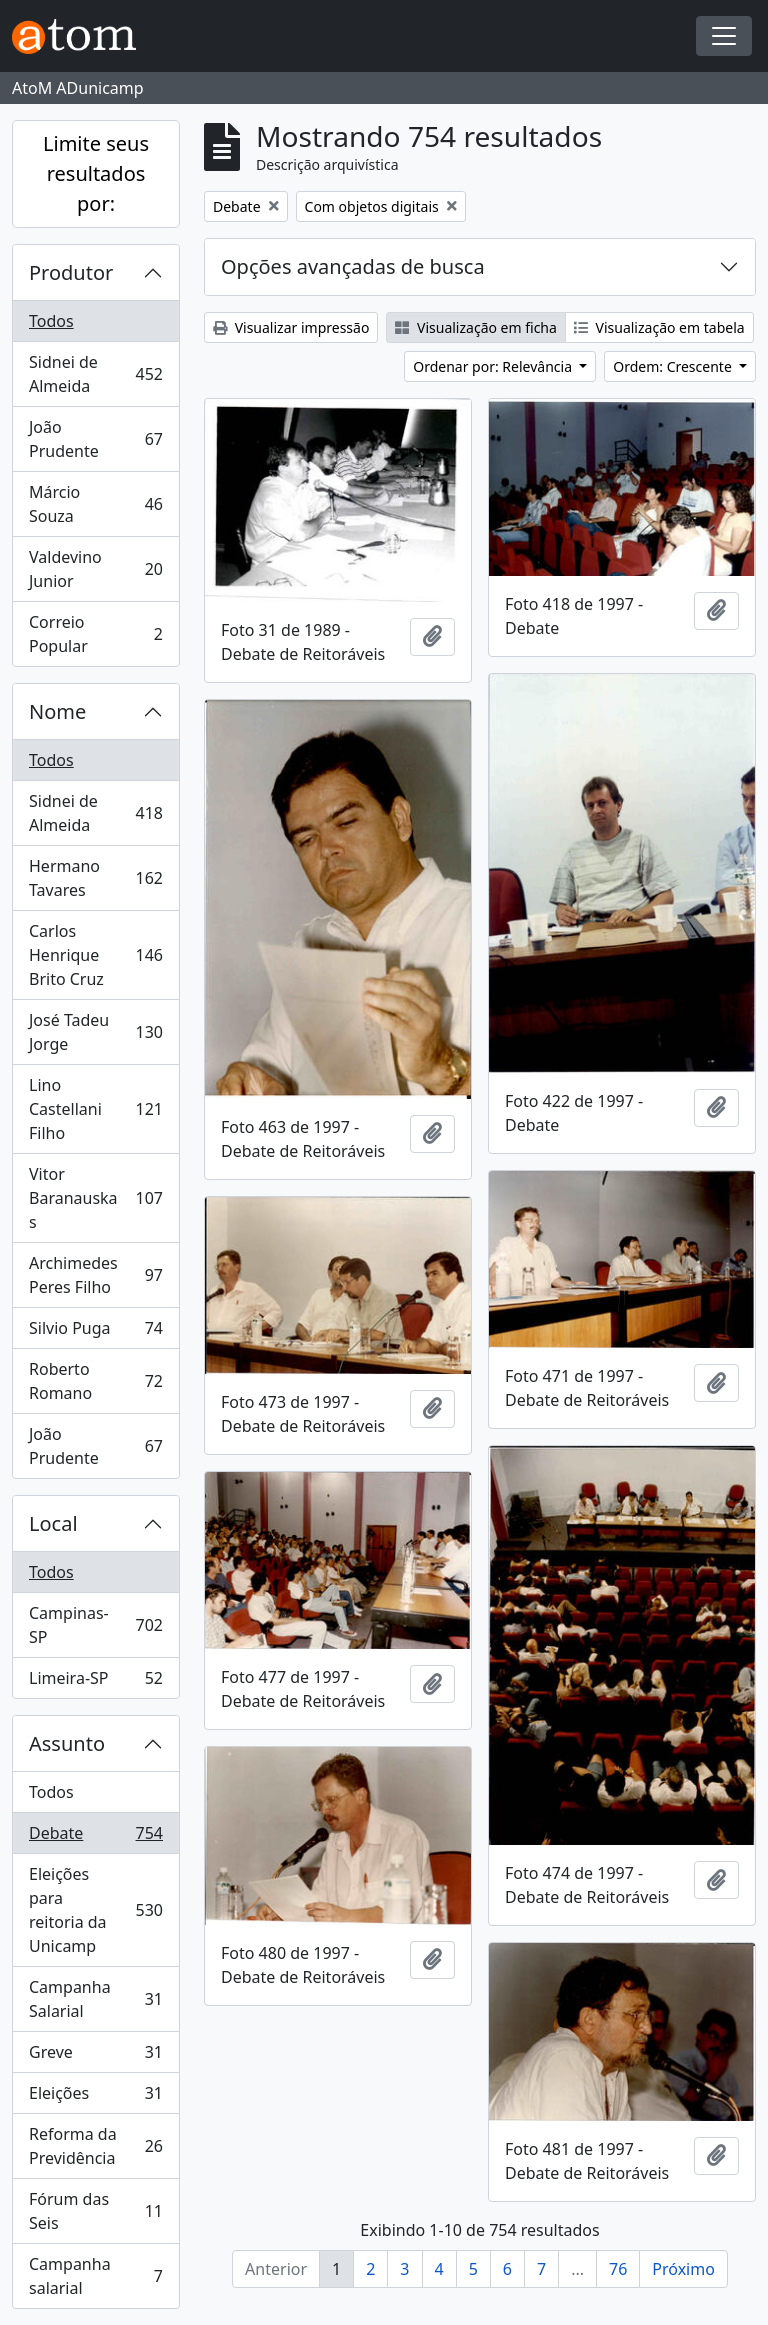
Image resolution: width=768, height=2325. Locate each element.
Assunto (67, 1743)
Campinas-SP (95, 1625)
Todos (51, 321)
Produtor (71, 272)
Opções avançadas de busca (353, 266)
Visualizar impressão (291, 327)
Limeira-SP (95, 1682)
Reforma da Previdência (95, 2146)
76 (618, 2269)
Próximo (683, 2269)
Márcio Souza (95, 504)
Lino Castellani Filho (95, 1109)
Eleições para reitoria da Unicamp (95, 1910)
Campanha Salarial (95, 1999)
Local (53, 1523)
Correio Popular (95, 634)
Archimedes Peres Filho (95, 1275)
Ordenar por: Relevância (494, 366)
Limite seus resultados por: (96, 173)
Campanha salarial (95, 2276)
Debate (95, 1837)
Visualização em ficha (476, 327)
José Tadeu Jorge (95, 1032)
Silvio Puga (95, 1332)
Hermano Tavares (95, 878)
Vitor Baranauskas (95, 1198)
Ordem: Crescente (674, 366)
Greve (95, 2056)
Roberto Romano (95, 1381)
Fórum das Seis (95, 2211)
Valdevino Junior (95, 569)
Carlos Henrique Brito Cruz (95, 955)
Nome (57, 711)
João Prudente (95, 439)
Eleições (95, 2097)
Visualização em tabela (659, 327)
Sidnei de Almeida (95, 374)
